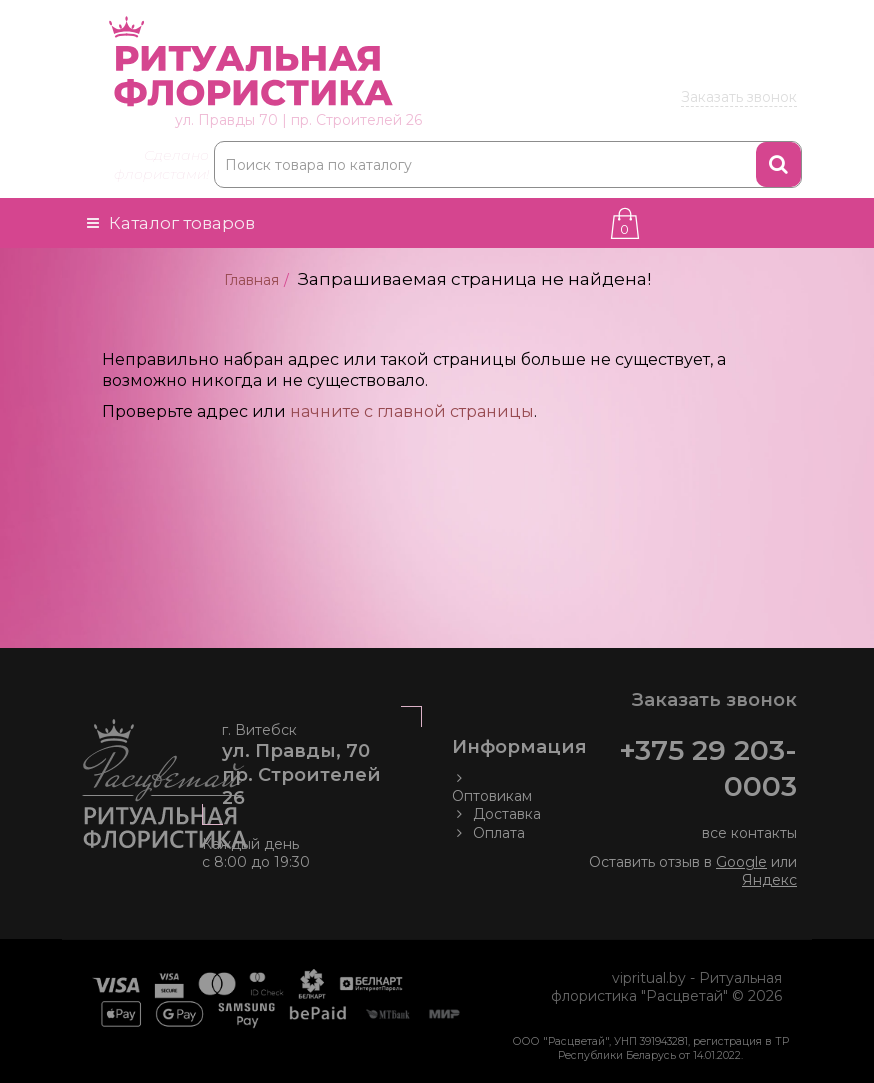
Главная (251, 280)
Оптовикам (492, 787)
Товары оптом (737, 18)
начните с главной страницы (412, 411)
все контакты (749, 833)
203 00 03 (675, 67)
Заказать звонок (739, 97)
